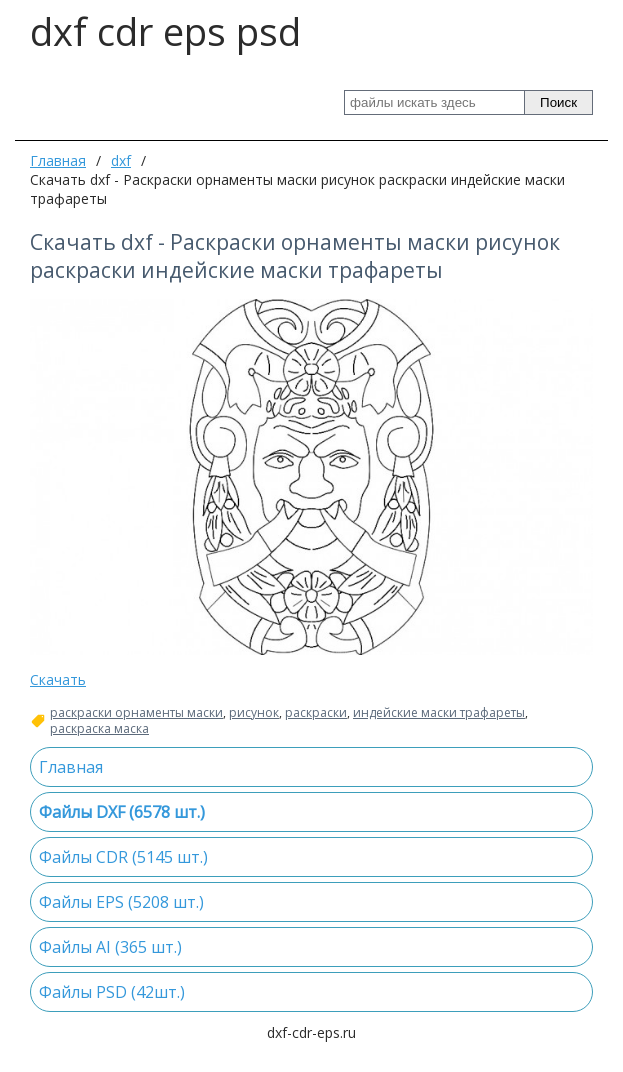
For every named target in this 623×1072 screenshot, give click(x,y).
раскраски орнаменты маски (136, 713)
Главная (58, 160)
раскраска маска (99, 729)
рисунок (254, 713)
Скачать (58, 679)
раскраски (316, 713)
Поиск (558, 102)
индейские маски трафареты (439, 713)
